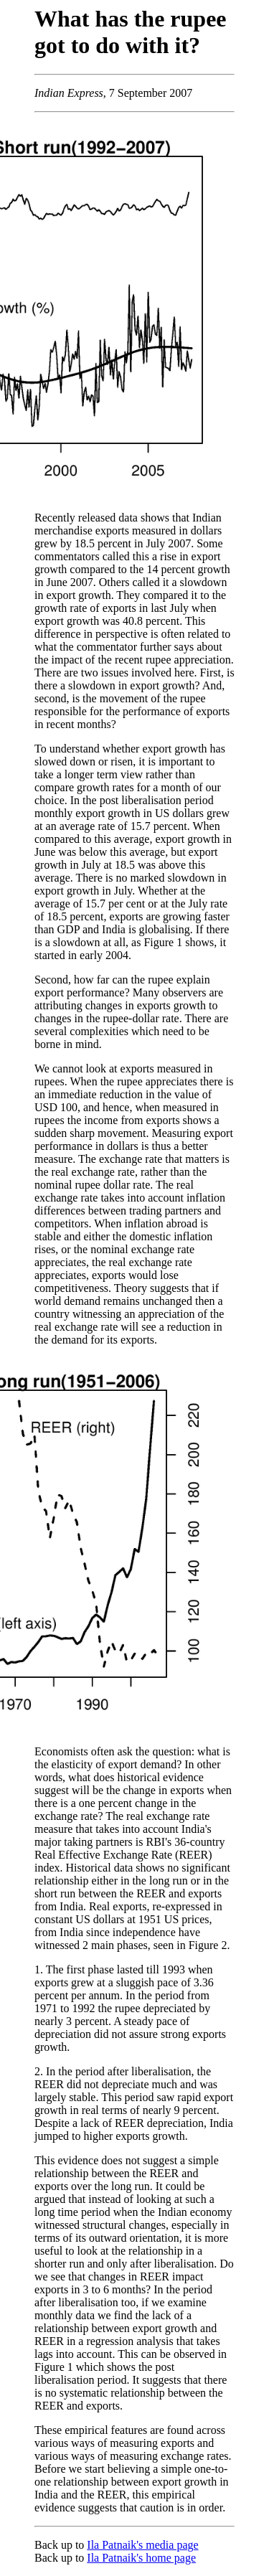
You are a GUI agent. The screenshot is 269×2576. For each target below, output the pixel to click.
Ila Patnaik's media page (142, 2545)
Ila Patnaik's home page (141, 2558)
